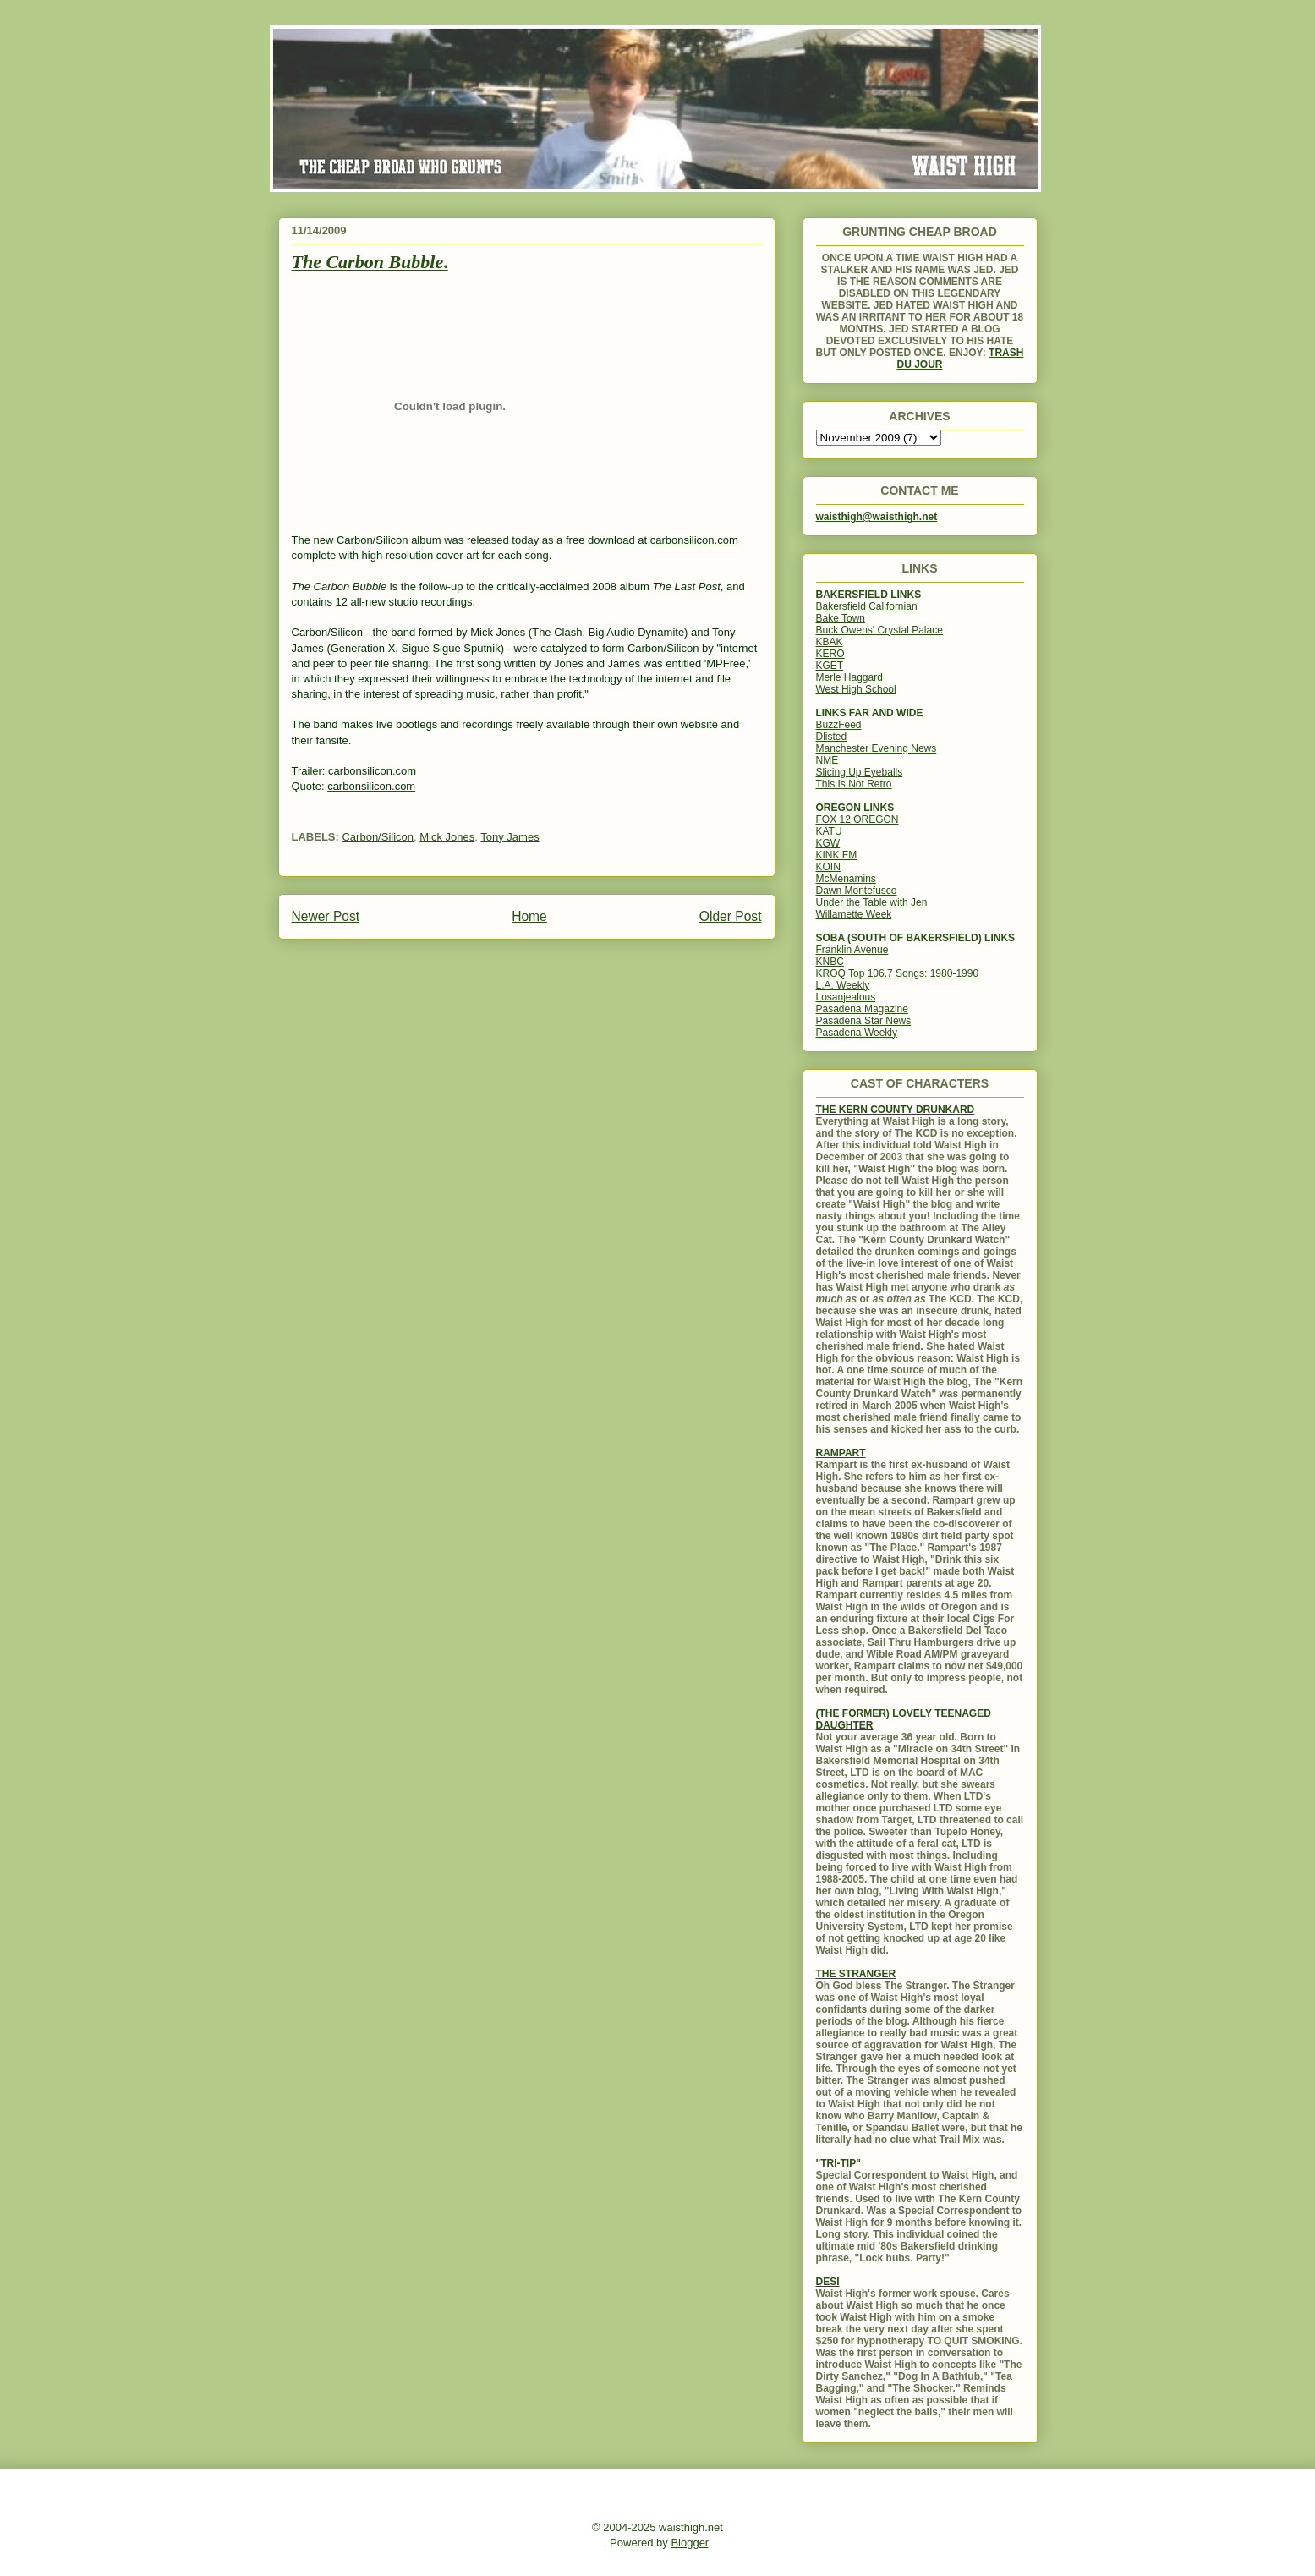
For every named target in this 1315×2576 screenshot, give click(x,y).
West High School (856, 689)
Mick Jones (446, 836)
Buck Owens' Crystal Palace (879, 630)
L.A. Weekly (843, 985)
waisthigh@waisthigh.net (877, 517)
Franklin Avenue (852, 950)
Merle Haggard (849, 677)
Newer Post (326, 916)
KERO (830, 654)
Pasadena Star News (864, 1021)
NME (827, 760)
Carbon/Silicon (378, 836)
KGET (830, 665)
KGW (828, 843)
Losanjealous (846, 997)
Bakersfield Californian (867, 606)
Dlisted (831, 737)
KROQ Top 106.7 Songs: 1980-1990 (897, 973)
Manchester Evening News (876, 748)
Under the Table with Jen (872, 902)
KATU (829, 831)
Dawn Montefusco (856, 890)
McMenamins (846, 879)
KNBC (830, 961)
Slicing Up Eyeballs (859, 772)
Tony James (509, 836)
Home (529, 916)
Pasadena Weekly (857, 1033)
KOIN (828, 867)
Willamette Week (854, 914)
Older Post (730, 916)
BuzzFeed (839, 725)
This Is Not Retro (854, 784)
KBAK (829, 642)
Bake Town (840, 618)
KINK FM (836, 855)
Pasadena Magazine (862, 1009)
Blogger (689, 2542)
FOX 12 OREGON (857, 819)
